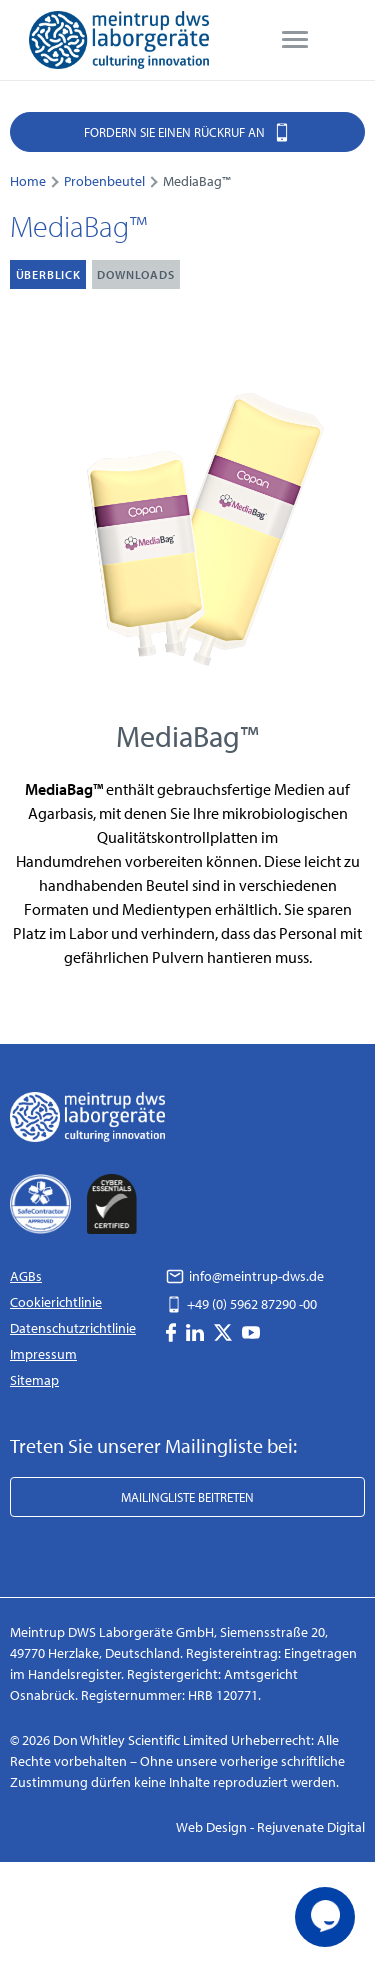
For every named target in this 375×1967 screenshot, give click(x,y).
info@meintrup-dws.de (245, 1276)
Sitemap (34, 1380)
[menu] (295, 40)
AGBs (26, 1276)
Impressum (43, 1354)
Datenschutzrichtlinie (73, 1328)
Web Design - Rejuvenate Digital (270, 1827)
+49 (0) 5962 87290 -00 (241, 1304)
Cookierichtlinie (56, 1302)
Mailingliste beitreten (187, 1497)
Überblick (48, 274)
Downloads (135, 274)
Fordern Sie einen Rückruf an (187, 131)
